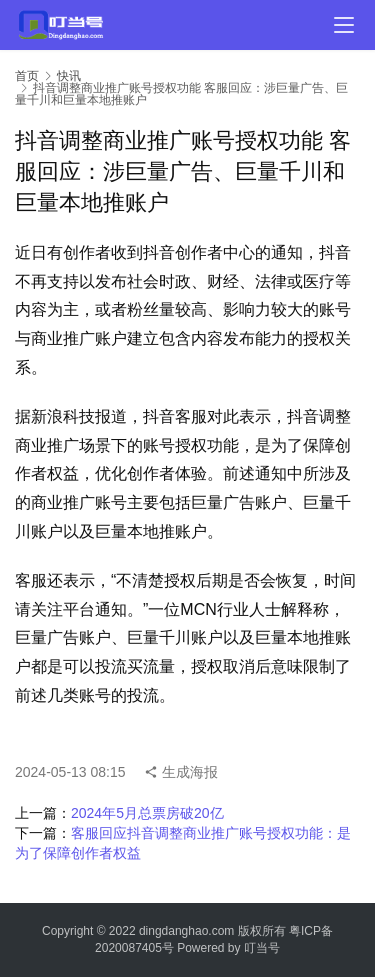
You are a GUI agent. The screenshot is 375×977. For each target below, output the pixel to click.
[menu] (344, 25)
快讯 (69, 76)
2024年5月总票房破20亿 (147, 813)
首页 (27, 76)
